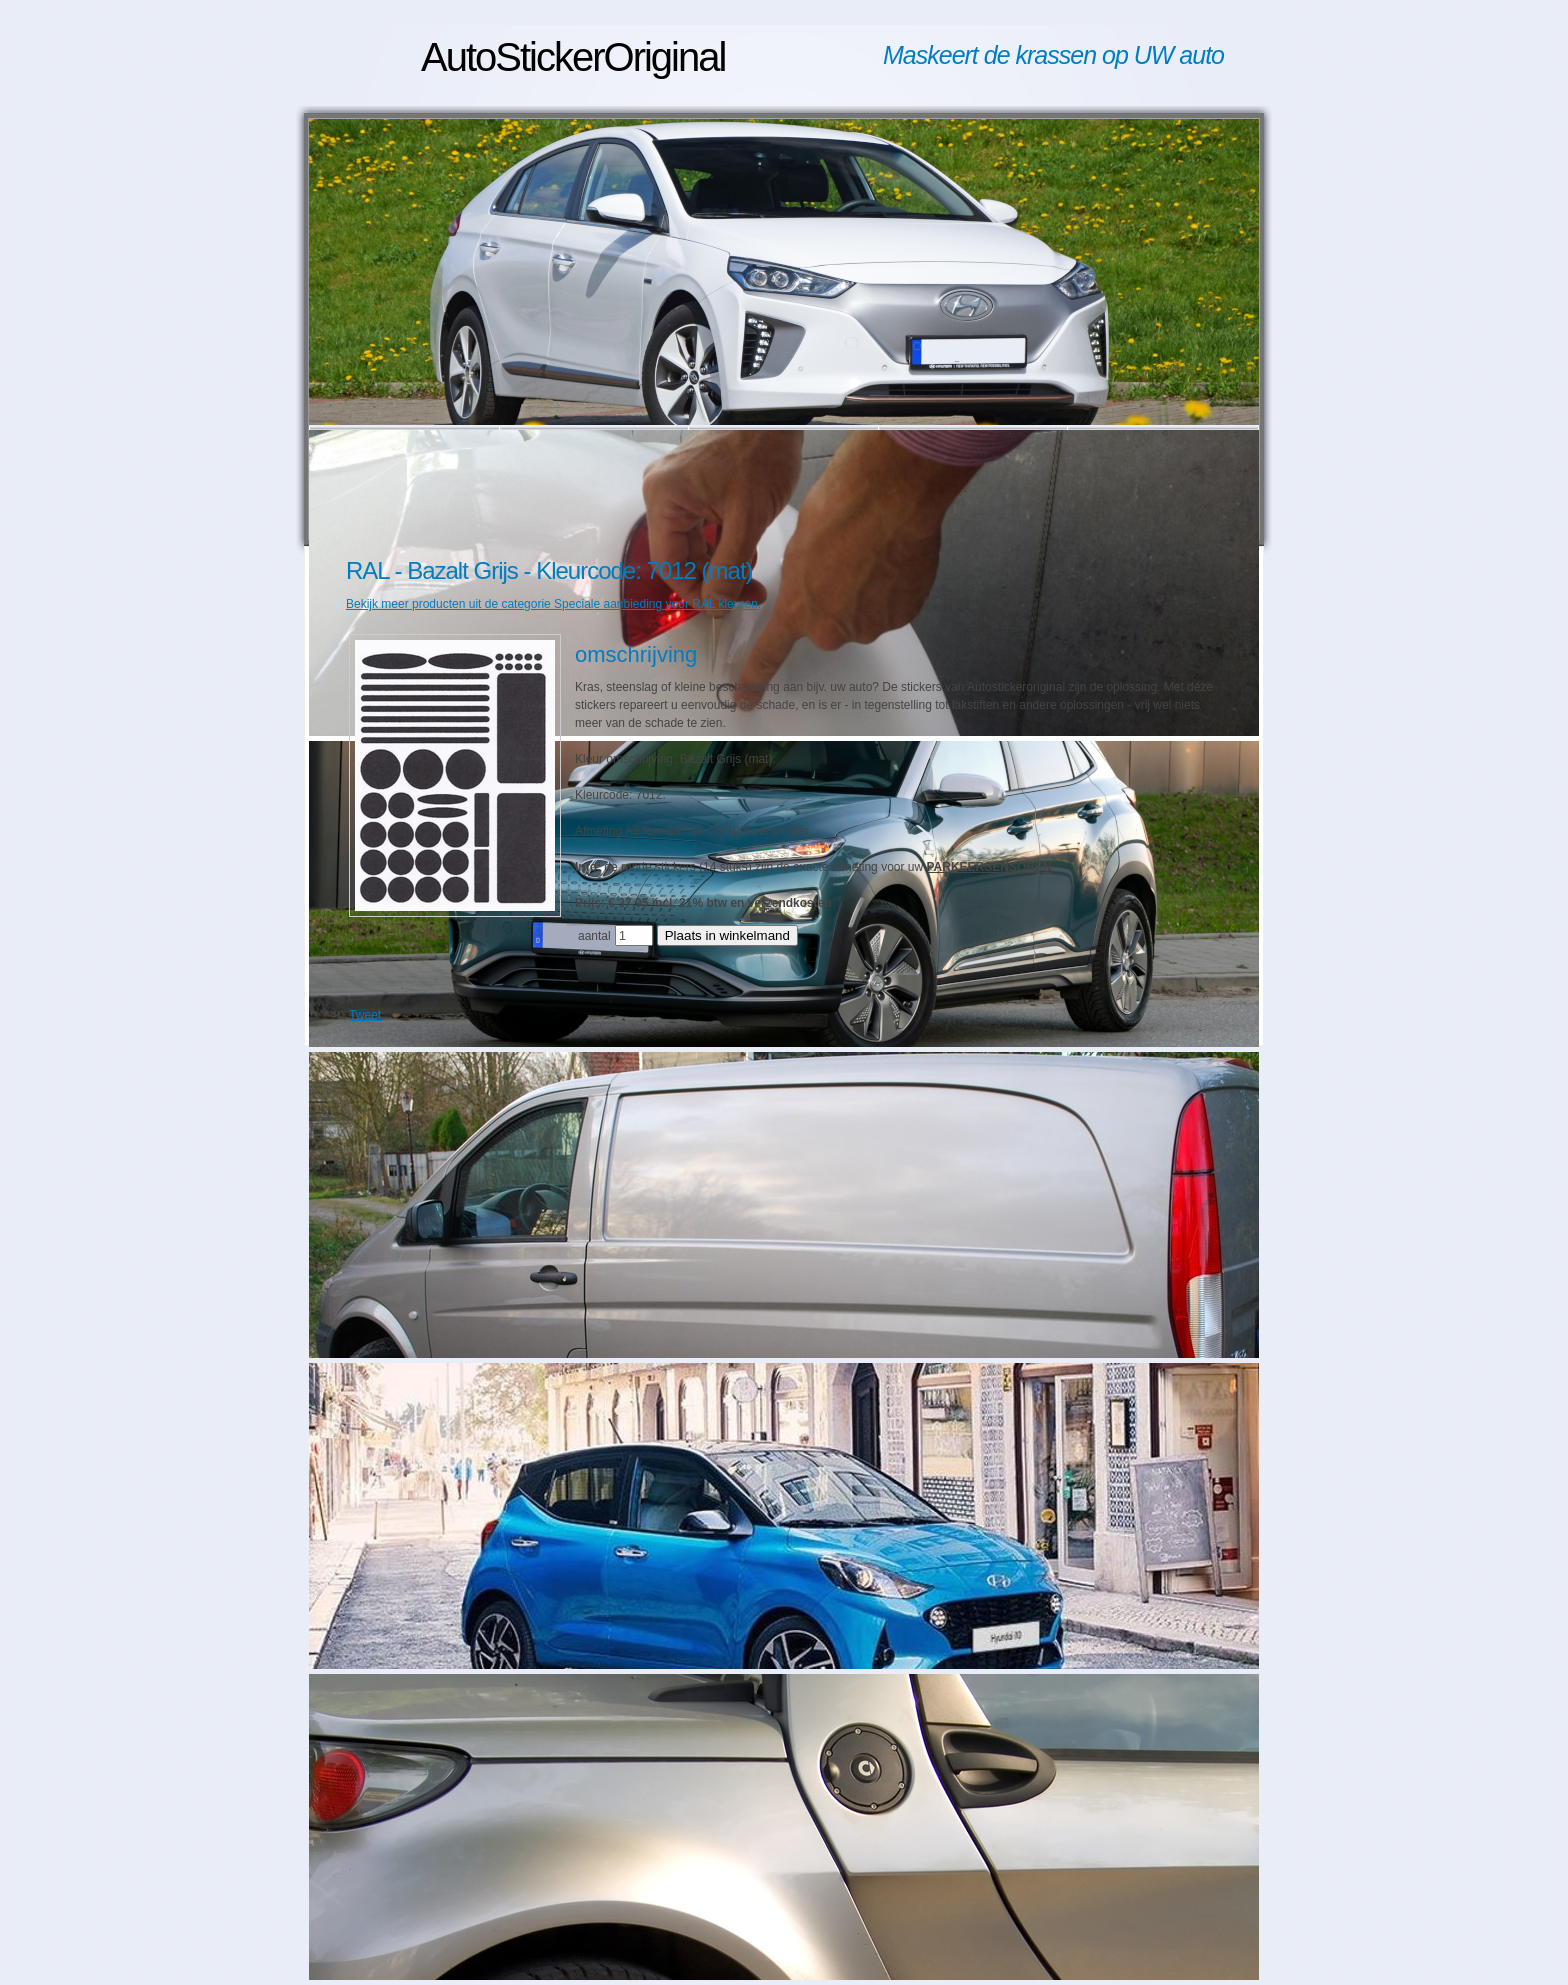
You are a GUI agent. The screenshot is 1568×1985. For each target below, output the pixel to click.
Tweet (365, 1015)
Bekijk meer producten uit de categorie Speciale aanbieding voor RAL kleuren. (553, 604)
